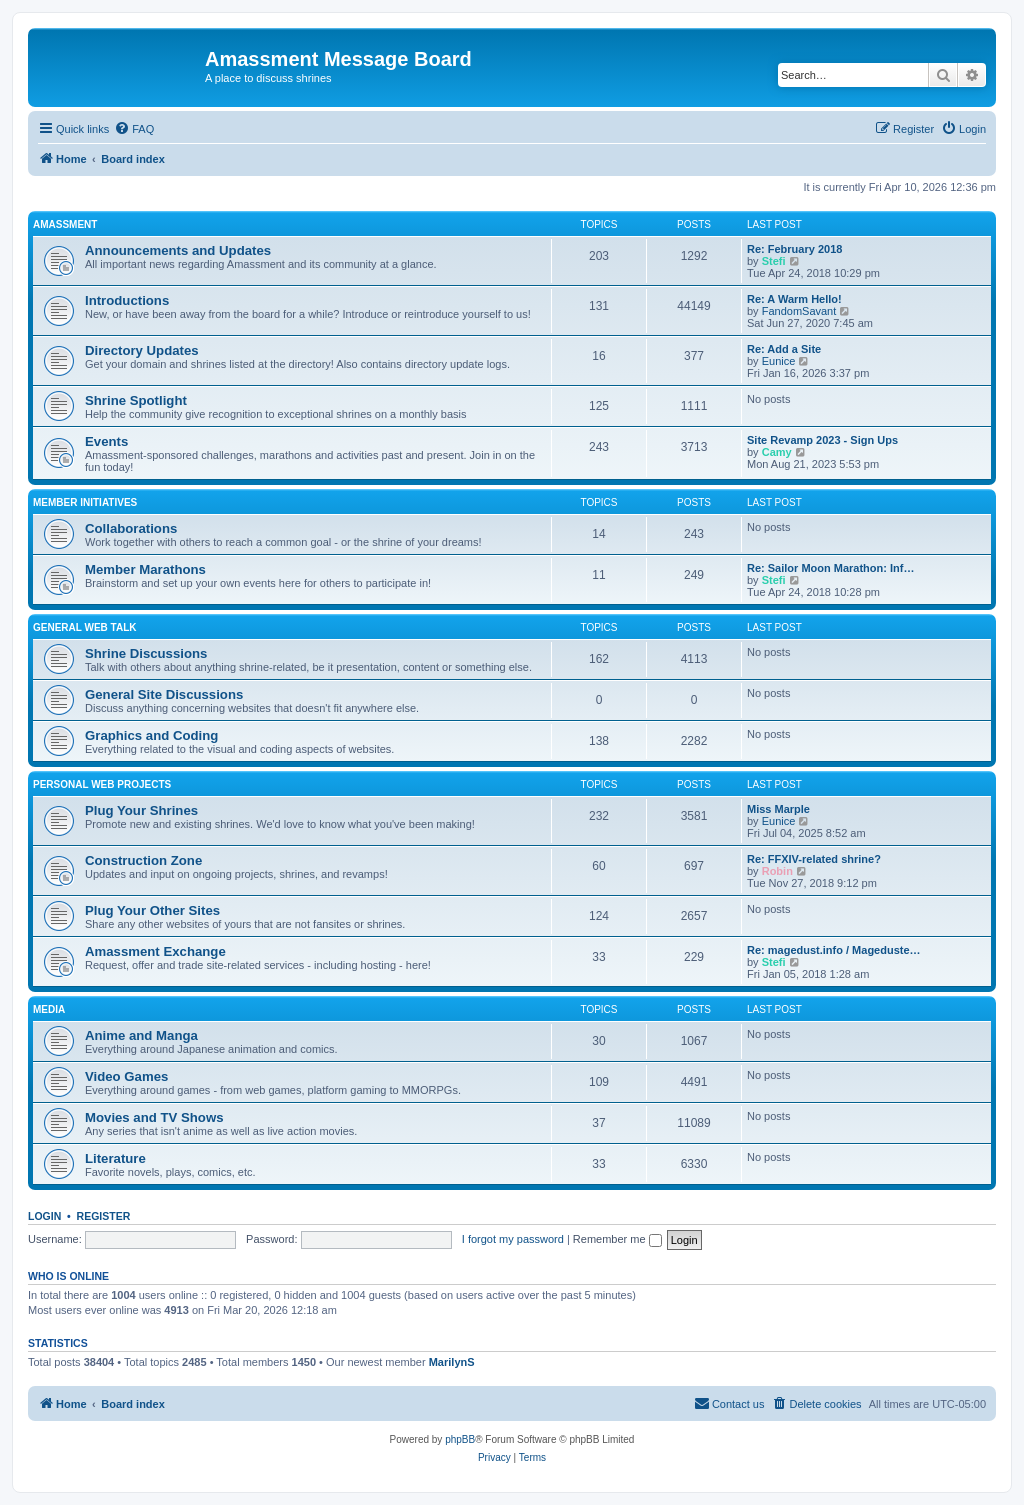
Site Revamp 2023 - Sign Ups (822, 440)
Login (44, 1216)
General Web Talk (85, 627)
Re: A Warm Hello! (794, 299)
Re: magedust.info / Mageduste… (834, 950)
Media (49, 1009)
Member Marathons (145, 569)
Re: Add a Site (784, 349)
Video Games (126, 1076)
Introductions (127, 300)
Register (104, 1216)
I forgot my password (513, 1239)
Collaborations (131, 528)
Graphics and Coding (151, 735)
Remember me (617, 1239)
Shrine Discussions (146, 653)
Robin (777, 871)
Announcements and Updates (178, 250)
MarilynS (452, 1362)
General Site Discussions (164, 694)
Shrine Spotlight (136, 400)
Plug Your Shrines (141, 810)
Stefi (774, 261)
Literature (115, 1158)
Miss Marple (778, 809)
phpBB (460, 1439)
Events (106, 441)
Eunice (779, 361)
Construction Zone (143, 860)
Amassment (65, 224)
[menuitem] (134, 129)
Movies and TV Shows (154, 1117)
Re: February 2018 (794, 249)
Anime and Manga (141, 1035)
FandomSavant (799, 311)
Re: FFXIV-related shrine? (814, 859)
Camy (777, 452)
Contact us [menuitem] (729, 1403)
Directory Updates (142, 350)
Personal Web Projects (102, 784)
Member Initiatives (85, 502)
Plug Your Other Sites (152, 910)
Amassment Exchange (155, 951)
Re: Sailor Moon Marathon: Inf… (830, 568)
